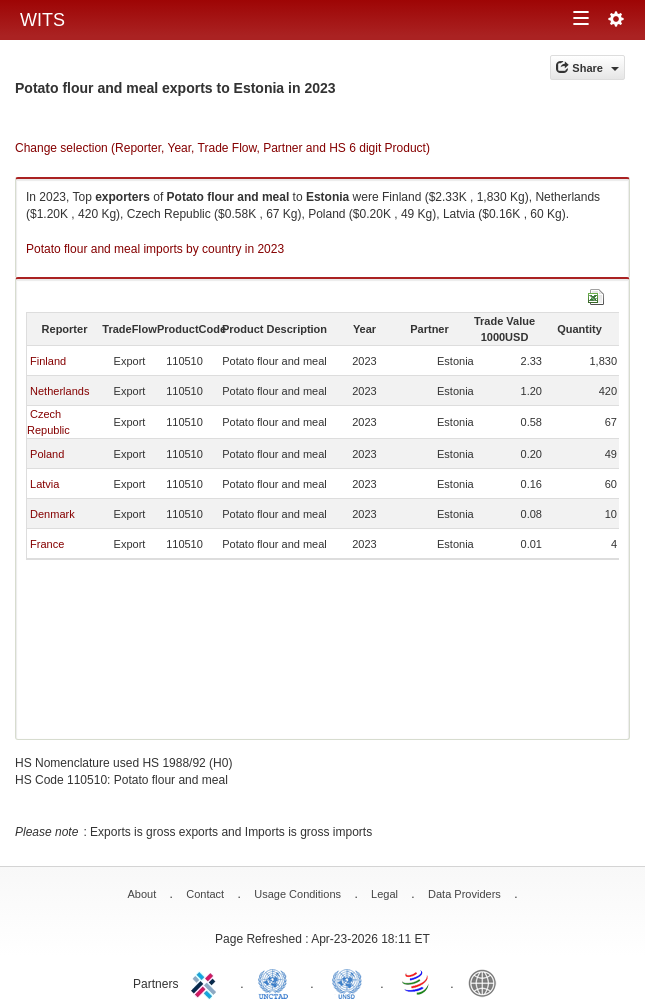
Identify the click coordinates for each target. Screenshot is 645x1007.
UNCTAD (277, 982)
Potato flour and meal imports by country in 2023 (155, 249)
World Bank (487, 982)
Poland (47, 454)
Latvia (44, 484)
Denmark (52, 514)
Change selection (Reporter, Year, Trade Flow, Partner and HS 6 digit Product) (222, 148)
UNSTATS (347, 982)
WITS (42, 20)
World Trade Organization (417, 982)
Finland (48, 361)
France (47, 544)
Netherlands (59, 391)
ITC (207, 982)
